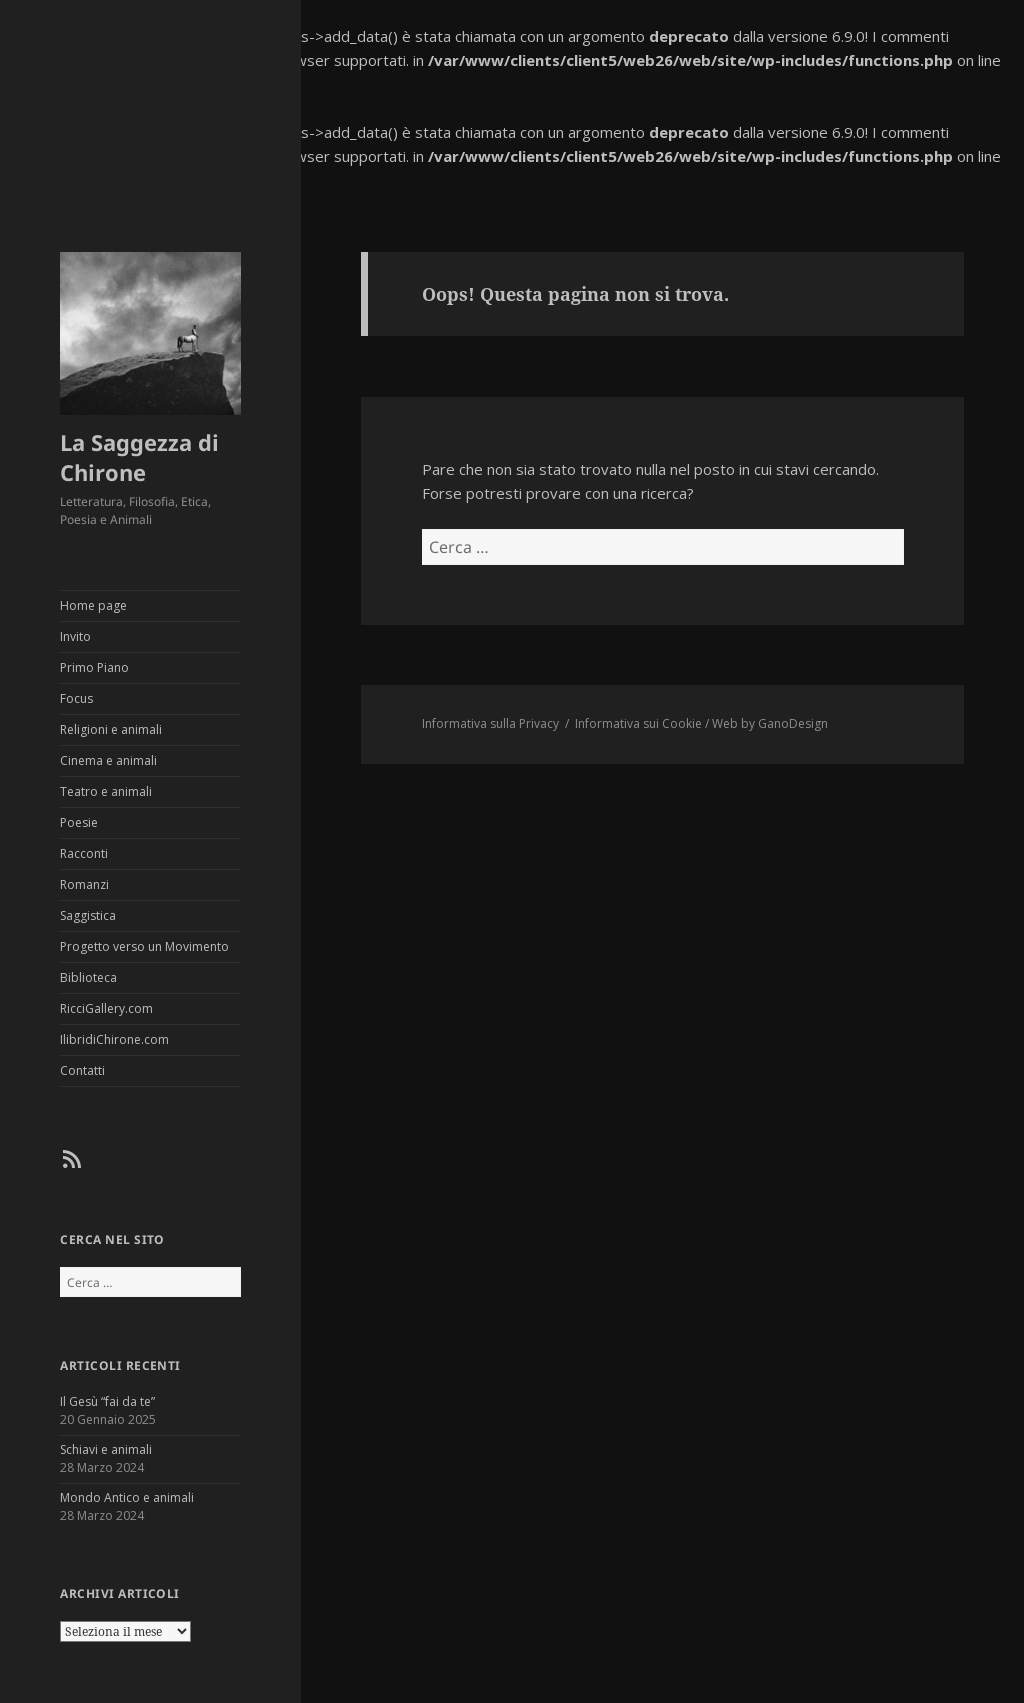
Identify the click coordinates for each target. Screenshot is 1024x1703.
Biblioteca (88, 977)
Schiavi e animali (106, 1449)
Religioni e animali (111, 729)
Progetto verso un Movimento (144, 946)
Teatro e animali (106, 791)
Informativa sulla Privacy (490, 723)
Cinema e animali (108, 760)
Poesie (79, 822)
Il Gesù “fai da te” (107, 1401)
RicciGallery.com (106, 1008)
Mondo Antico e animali (127, 1497)
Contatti (82, 1070)
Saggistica (88, 915)
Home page (93, 605)
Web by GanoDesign (770, 723)
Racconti (84, 853)
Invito (75, 636)
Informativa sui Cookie (638, 723)
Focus (76, 698)
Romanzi (84, 884)
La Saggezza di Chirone (139, 457)
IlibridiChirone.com (114, 1039)
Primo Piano (94, 667)
